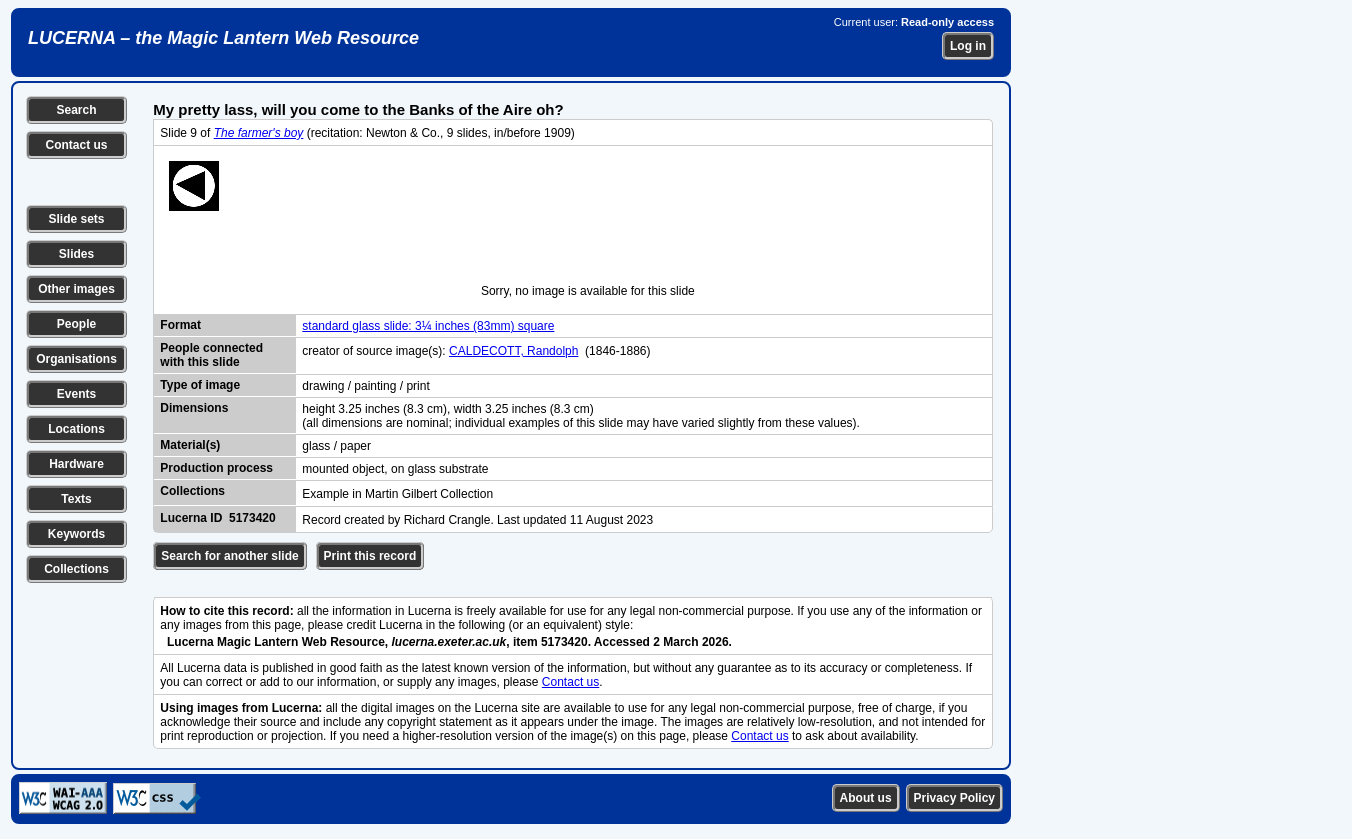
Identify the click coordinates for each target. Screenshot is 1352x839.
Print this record (370, 556)
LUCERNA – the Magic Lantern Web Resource (223, 38)
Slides (76, 254)
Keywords (76, 534)
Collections (76, 569)
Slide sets (76, 219)
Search (76, 110)
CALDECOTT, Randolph (513, 351)
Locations (76, 429)
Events (76, 394)
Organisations (76, 359)
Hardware (76, 464)
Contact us (76, 145)
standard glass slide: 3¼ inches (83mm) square (428, 326)
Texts (76, 499)
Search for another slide (229, 556)
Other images (76, 289)
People (76, 324)
